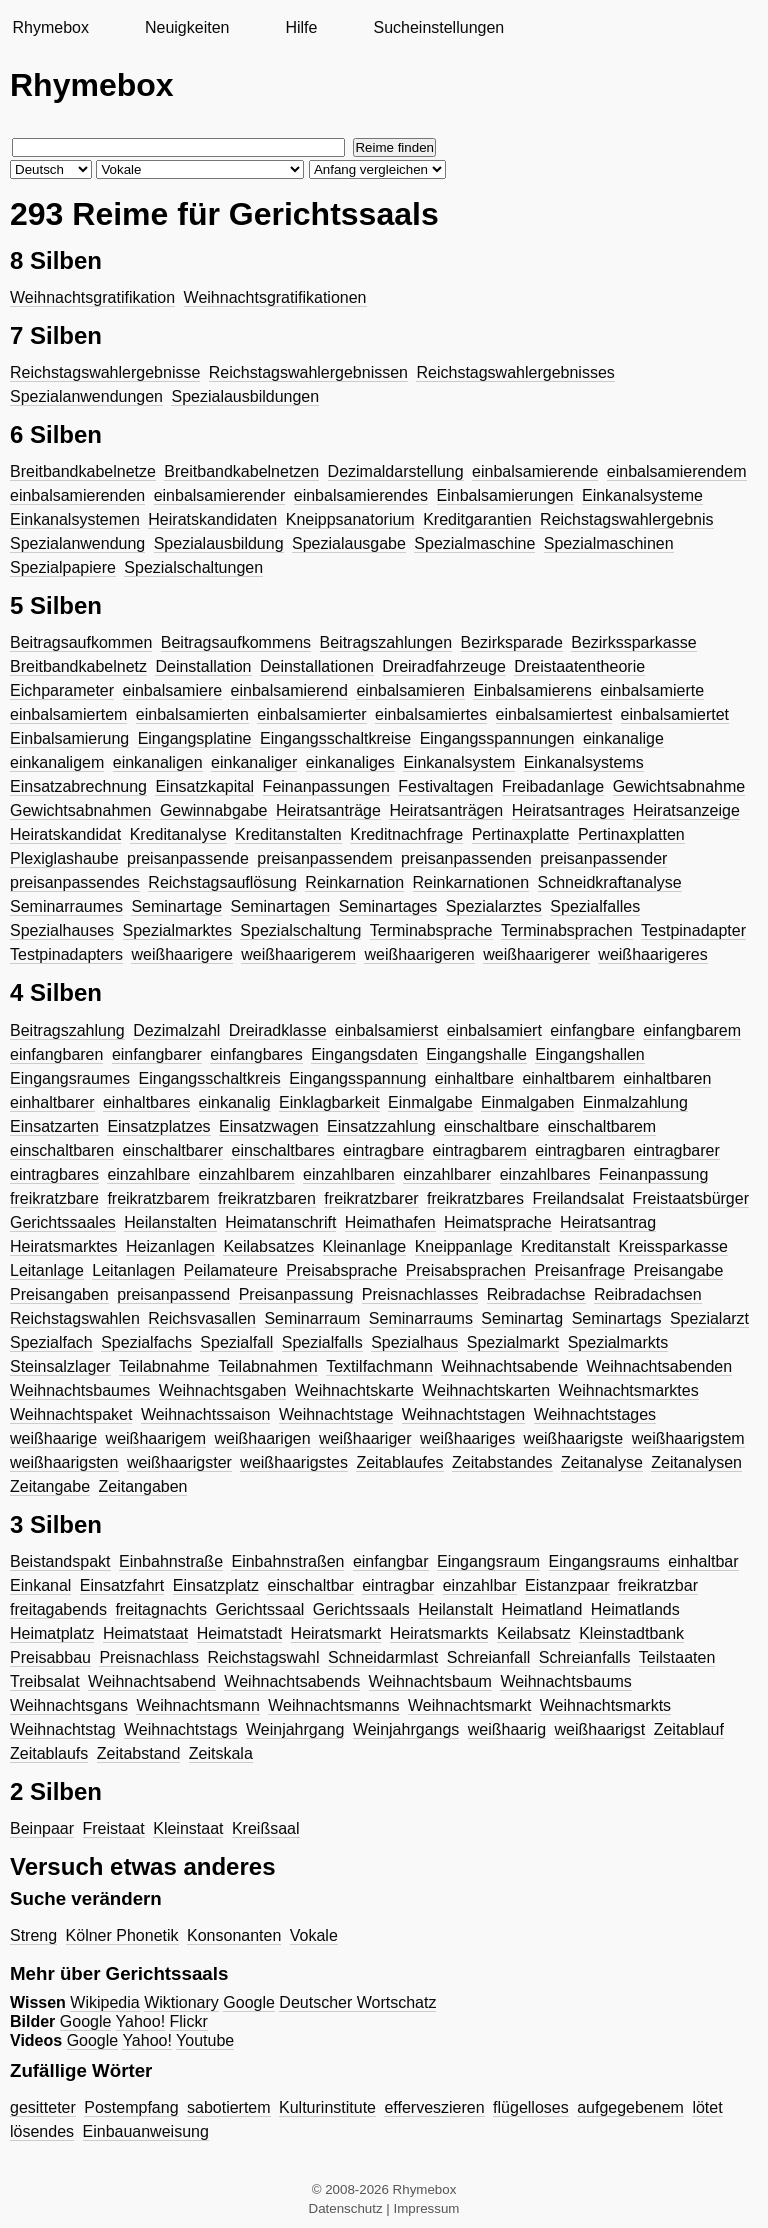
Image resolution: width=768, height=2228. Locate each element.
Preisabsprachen (466, 1270)
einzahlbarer (447, 1174)
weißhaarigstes (294, 1462)
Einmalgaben (527, 1102)
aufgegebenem (630, 2107)
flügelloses (531, 2107)
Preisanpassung (296, 1294)
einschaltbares (282, 1150)
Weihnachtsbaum (430, 1681)
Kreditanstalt (565, 1246)
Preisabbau (50, 1657)
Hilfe (301, 27)
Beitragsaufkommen (81, 642)
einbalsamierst (386, 1030)
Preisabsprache (341, 1270)
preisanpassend (173, 1294)
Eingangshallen (589, 1054)
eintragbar (398, 1585)
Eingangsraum (488, 1561)
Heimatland (541, 1609)
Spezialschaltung (300, 930)
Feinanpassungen (326, 786)
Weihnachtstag (63, 1729)
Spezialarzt (709, 1318)
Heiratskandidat (65, 834)
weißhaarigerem (298, 954)
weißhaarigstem (688, 1438)
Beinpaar (42, 1828)
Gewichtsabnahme (679, 786)
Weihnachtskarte (354, 1390)
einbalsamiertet (675, 714)
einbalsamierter (311, 714)
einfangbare (592, 1030)
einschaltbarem (602, 1126)
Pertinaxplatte (521, 834)
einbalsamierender (220, 495)
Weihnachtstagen (463, 1414)
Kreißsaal (266, 1828)
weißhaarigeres (652, 954)
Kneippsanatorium (350, 519)
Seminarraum (312, 1318)
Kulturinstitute (327, 2107)
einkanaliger (254, 762)
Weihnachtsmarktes (629, 1390)
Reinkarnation (354, 882)
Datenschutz (346, 2208)
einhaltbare (474, 1078)
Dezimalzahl (176, 1030)
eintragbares (54, 1174)
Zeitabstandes (502, 1462)
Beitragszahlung (67, 1030)
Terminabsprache (431, 930)
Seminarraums (421, 1318)
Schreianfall (489, 1657)
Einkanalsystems (584, 762)
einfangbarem (692, 1030)
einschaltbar (310, 1585)
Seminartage (176, 906)
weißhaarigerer (536, 954)
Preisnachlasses (420, 1294)
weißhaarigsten (64, 1462)
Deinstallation (203, 666)
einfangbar (391, 1561)
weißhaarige (53, 1438)
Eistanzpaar (567, 1585)
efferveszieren (434, 2107)
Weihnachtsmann (197, 1705)
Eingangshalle (476, 1054)
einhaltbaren (667, 1078)
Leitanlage (47, 1270)
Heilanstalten (170, 1222)
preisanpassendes (75, 882)
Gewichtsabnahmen (80, 810)
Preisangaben (59, 1294)
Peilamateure (231, 1270)
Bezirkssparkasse (633, 642)
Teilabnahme (164, 1366)
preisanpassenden (466, 858)
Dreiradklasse (278, 1030)
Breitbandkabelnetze (83, 471)
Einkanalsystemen (75, 519)
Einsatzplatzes (158, 1126)
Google (249, 2002)
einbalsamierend (289, 690)
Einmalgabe (430, 1102)
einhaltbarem (568, 1078)
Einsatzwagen (269, 1126)
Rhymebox (50, 27)
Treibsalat (45, 1681)
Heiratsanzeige (686, 810)
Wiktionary (181, 2002)
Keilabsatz (534, 1633)
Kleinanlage (365, 1246)
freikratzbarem (158, 1198)
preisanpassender (603, 858)
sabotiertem (229, 2107)
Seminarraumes (66, 906)
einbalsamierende (535, 471)
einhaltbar (703, 1561)
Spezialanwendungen (86, 396)
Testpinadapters (66, 954)
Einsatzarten (54, 1126)
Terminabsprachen (567, 930)
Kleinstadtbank (631, 1633)
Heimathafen (390, 1222)
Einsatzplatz (216, 1585)
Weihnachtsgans (69, 1705)
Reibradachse (536, 1294)
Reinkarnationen (471, 882)
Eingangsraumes (70, 1078)
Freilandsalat (578, 1198)
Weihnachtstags (181, 1729)
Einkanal (40, 1585)
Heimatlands (635, 1609)
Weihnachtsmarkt (469, 1705)
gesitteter (43, 2107)
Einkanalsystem (459, 762)
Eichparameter (62, 690)
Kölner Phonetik (122, 1935)
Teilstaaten (677, 1657)
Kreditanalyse (178, 834)
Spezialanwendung (77, 543)
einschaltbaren (62, 1150)
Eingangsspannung (357, 1078)
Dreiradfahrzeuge (444, 666)
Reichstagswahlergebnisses (515, 372)
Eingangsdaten (364, 1054)
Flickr (189, 2021)
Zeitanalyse (602, 1462)
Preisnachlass (149, 1657)
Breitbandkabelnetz (78, 666)
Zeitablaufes (399, 1462)
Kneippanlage (464, 1246)
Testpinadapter (693, 930)
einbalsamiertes (431, 714)
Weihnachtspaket (71, 1414)
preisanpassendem (324, 858)
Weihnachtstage (336, 1414)
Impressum (427, 2208)
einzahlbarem (247, 1174)
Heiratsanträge (328, 810)
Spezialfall (236, 1342)
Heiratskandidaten (212, 519)
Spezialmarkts (618, 1342)
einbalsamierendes (361, 495)
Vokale (314, 1935)
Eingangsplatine (195, 738)
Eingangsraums (604, 1561)
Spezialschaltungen (193, 567)
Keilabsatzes (268, 1246)
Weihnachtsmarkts (605, 1705)
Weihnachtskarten (486, 1390)
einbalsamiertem (68, 714)
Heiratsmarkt (336, 1633)
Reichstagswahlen (75, 1318)
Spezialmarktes (177, 930)
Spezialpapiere (63, 567)
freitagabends (58, 1609)
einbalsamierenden (77, 495)
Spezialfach (51, 1342)
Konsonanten (234, 1935)
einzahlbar (480, 1585)
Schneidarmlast (383, 1657)
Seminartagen (281, 906)
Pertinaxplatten (631, 834)
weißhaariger (365, 1438)
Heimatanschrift (280, 1222)
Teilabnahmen (268, 1366)
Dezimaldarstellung (396, 471)
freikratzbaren (267, 1198)
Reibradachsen (648, 1294)
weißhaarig (507, 1729)
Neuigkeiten (187, 27)
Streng (33, 1935)
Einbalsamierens (532, 690)
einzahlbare (148, 1174)
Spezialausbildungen (245, 396)
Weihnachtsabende (509, 1366)
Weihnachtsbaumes (80, 1390)
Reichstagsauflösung (222, 882)
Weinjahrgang (295, 1729)
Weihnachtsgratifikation (92, 297)
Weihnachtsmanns (333, 1705)
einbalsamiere (173, 690)
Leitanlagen (133, 1270)
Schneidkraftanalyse (610, 882)
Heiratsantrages (568, 810)
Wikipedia (104, 2002)
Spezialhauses (62, 930)
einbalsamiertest (554, 714)
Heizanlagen (170, 1246)
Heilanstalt (455, 1609)
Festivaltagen (445, 786)
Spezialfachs (146, 1342)
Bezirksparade (512, 642)
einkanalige (623, 738)
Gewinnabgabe (214, 810)
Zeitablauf (689, 1729)
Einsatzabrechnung (78, 786)
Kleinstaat (188, 1828)
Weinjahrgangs (406, 1729)
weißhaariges (467, 1438)
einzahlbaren (349, 1174)
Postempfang (131, 2107)
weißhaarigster (179, 1462)
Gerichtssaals (361, 1609)
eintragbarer (677, 1150)
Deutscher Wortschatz (357, 2002)
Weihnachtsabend (152, 1681)
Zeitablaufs (49, 1753)
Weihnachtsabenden (660, 1366)
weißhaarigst (600, 1729)
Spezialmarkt (513, 1342)
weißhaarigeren (419, 954)
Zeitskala (221, 1753)
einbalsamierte (652, 690)
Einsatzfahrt (122, 1585)
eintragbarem (480, 1150)
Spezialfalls (322, 1342)
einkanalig (235, 1102)
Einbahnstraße (171, 1561)
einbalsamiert (494, 1030)
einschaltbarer (173, 1150)
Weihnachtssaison (206, 1414)
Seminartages (388, 906)
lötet (707, 2107)
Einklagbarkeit (329, 1102)
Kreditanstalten (288, 834)
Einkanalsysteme (642, 495)
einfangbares (256, 1054)
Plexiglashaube (64, 858)
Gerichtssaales (63, 1222)
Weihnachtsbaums (565, 1681)
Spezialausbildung (219, 543)
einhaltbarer (52, 1102)
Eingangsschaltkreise (335, 738)
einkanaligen (158, 762)
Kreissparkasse (672, 1246)
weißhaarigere (181, 954)
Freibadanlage (553, 786)
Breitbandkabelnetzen (241, 471)
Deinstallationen (317, 666)
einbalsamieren (410, 690)
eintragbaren (580, 1150)
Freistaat (114, 1828)
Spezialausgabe (349, 543)
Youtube (205, 2040)
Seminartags (617, 1318)
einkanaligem (57, 762)
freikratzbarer (371, 1198)
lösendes (42, 2131)
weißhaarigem (156, 1438)
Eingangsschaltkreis (210, 1078)
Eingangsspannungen (497, 738)
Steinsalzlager (60, 1366)
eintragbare (383, 1150)
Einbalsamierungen (505, 495)
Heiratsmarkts (439, 1633)
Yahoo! (141, 2021)
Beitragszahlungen (386, 642)
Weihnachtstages (595, 1414)
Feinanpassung (653, 1174)
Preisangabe (679, 1270)
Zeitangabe (50, 1486)
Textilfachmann (379, 1366)
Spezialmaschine (474, 543)
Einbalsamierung (69, 738)
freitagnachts (161, 1609)
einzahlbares (545, 1174)
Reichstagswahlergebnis (626, 519)
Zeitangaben (143, 1486)
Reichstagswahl (263, 1657)
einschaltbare (491, 1126)
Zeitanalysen (696, 1462)
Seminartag (522, 1318)
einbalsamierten (192, 714)
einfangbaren (56, 1054)
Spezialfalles (595, 906)
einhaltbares (146, 1102)
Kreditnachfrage (406, 834)
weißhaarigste (574, 1438)
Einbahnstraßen (287, 1561)
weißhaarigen (263, 1438)
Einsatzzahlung (381, 1126)
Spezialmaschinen (609, 543)
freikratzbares (475, 1198)
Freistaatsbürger (691, 1198)
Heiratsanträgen (446, 810)
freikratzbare (54, 1198)
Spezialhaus (414, 1342)
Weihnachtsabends (292, 1681)
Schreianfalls (585, 1657)
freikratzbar (658, 1585)
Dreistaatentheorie (579, 666)
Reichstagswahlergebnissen (308, 372)
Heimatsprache (498, 1222)
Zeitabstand (139, 1753)
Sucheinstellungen (438, 27)
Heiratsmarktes (64, 1246)
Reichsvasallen (202, 1318)
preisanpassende (188, 858)
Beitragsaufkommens (236, 642)
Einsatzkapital (204, 786)
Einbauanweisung (146, 2131)
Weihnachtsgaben (223, 1390)
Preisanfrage (579, 1270)
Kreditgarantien (477, 519)
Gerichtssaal (259, 1609)
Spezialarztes (494, 906)
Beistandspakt (60, 1561)
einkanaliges (350, 762)
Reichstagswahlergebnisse (105, 372)
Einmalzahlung (635, 1102)
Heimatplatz (52, 1633)
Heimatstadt (239, 1633)
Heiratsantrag (608, 1222)
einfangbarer (157, 1054)
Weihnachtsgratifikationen (275, 297)
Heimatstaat (145, 1633)
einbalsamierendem (677, 471)
